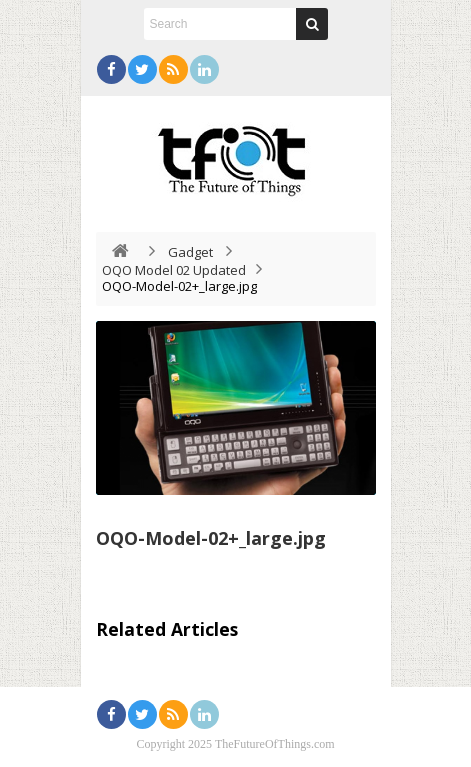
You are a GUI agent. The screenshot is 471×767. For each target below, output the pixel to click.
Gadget (190, 252)
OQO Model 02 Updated (174, 270)
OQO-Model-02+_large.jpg (211, 538)
